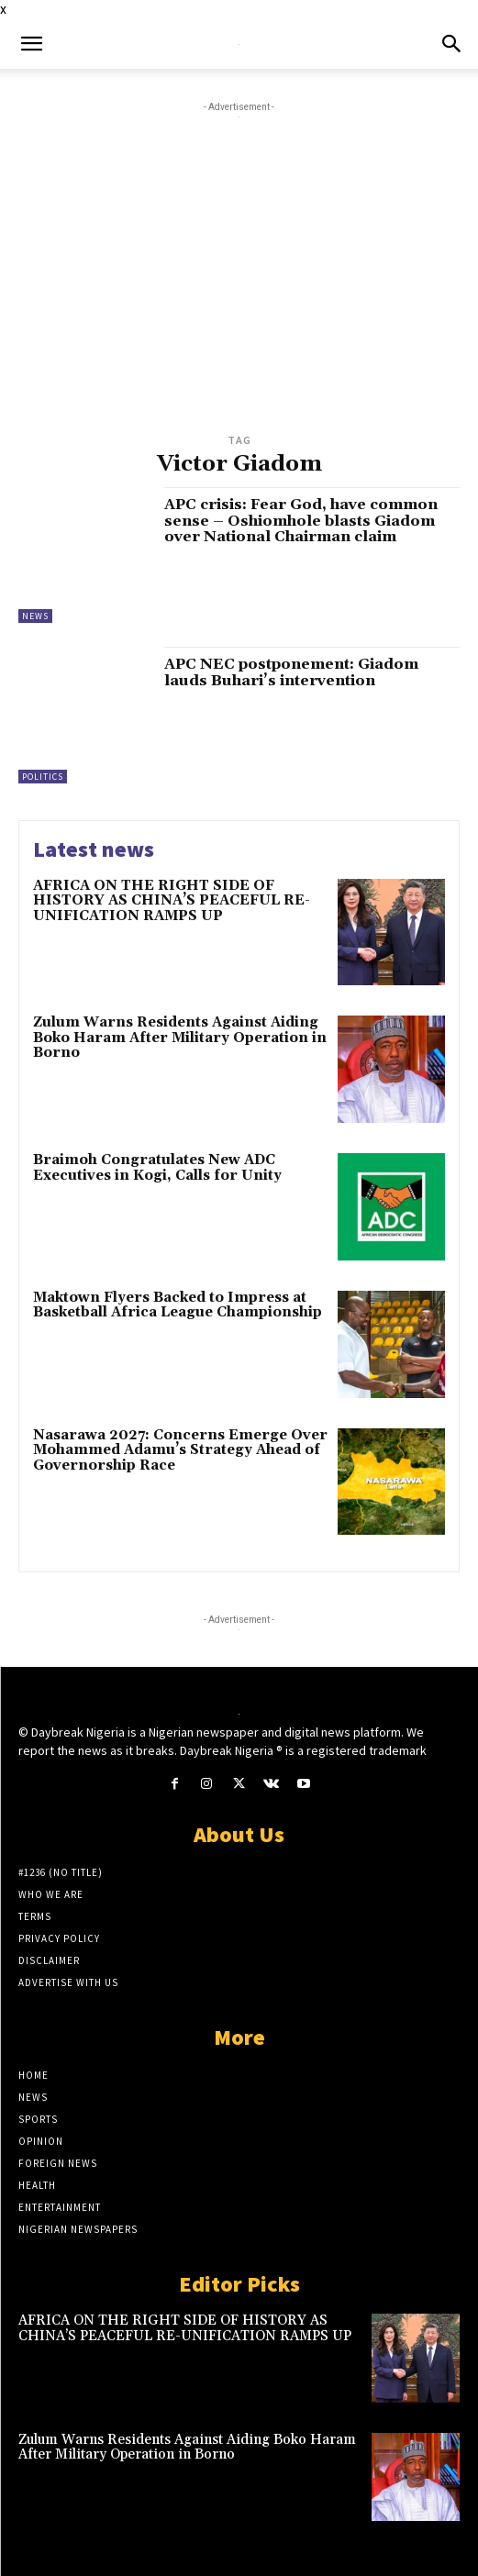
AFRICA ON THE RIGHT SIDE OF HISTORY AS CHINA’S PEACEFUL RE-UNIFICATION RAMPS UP (171, 901)
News (35, 616)
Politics (42, 777)
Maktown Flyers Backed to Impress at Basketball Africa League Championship (177, 1305)
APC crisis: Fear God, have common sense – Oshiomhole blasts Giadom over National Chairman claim (301, 520)
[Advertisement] (239, 291)
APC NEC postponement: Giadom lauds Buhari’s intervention (291, 672)
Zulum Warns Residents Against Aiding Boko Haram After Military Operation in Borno (180, 1037)
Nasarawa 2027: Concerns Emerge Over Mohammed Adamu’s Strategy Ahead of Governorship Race (180, 1450)
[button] (31, 44)
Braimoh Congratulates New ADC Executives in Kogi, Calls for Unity (157, 1167)
